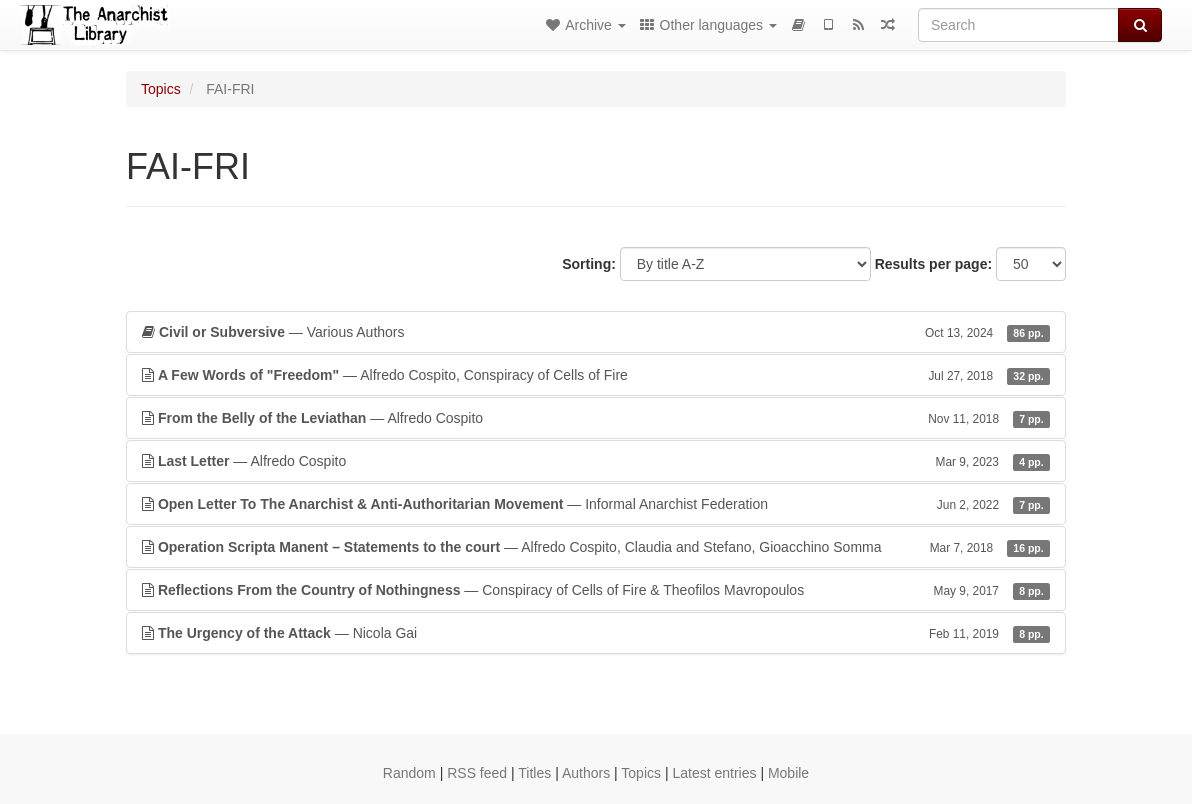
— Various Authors (596, 332)
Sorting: (589, 264)
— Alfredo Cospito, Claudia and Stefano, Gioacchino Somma (596, 547)
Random (409, 773)
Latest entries (714, 773)
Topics (161, 89)
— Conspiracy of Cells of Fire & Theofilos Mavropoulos (596, 590)
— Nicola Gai (596, 633)
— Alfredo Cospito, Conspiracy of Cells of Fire (596, 375)
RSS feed (477, 773)
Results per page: (933, 264)
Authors (586, 773)
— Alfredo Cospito (596, 418)
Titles (534, 773)
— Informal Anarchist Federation (596, 504)
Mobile (788, 773)
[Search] (1018, 25)
